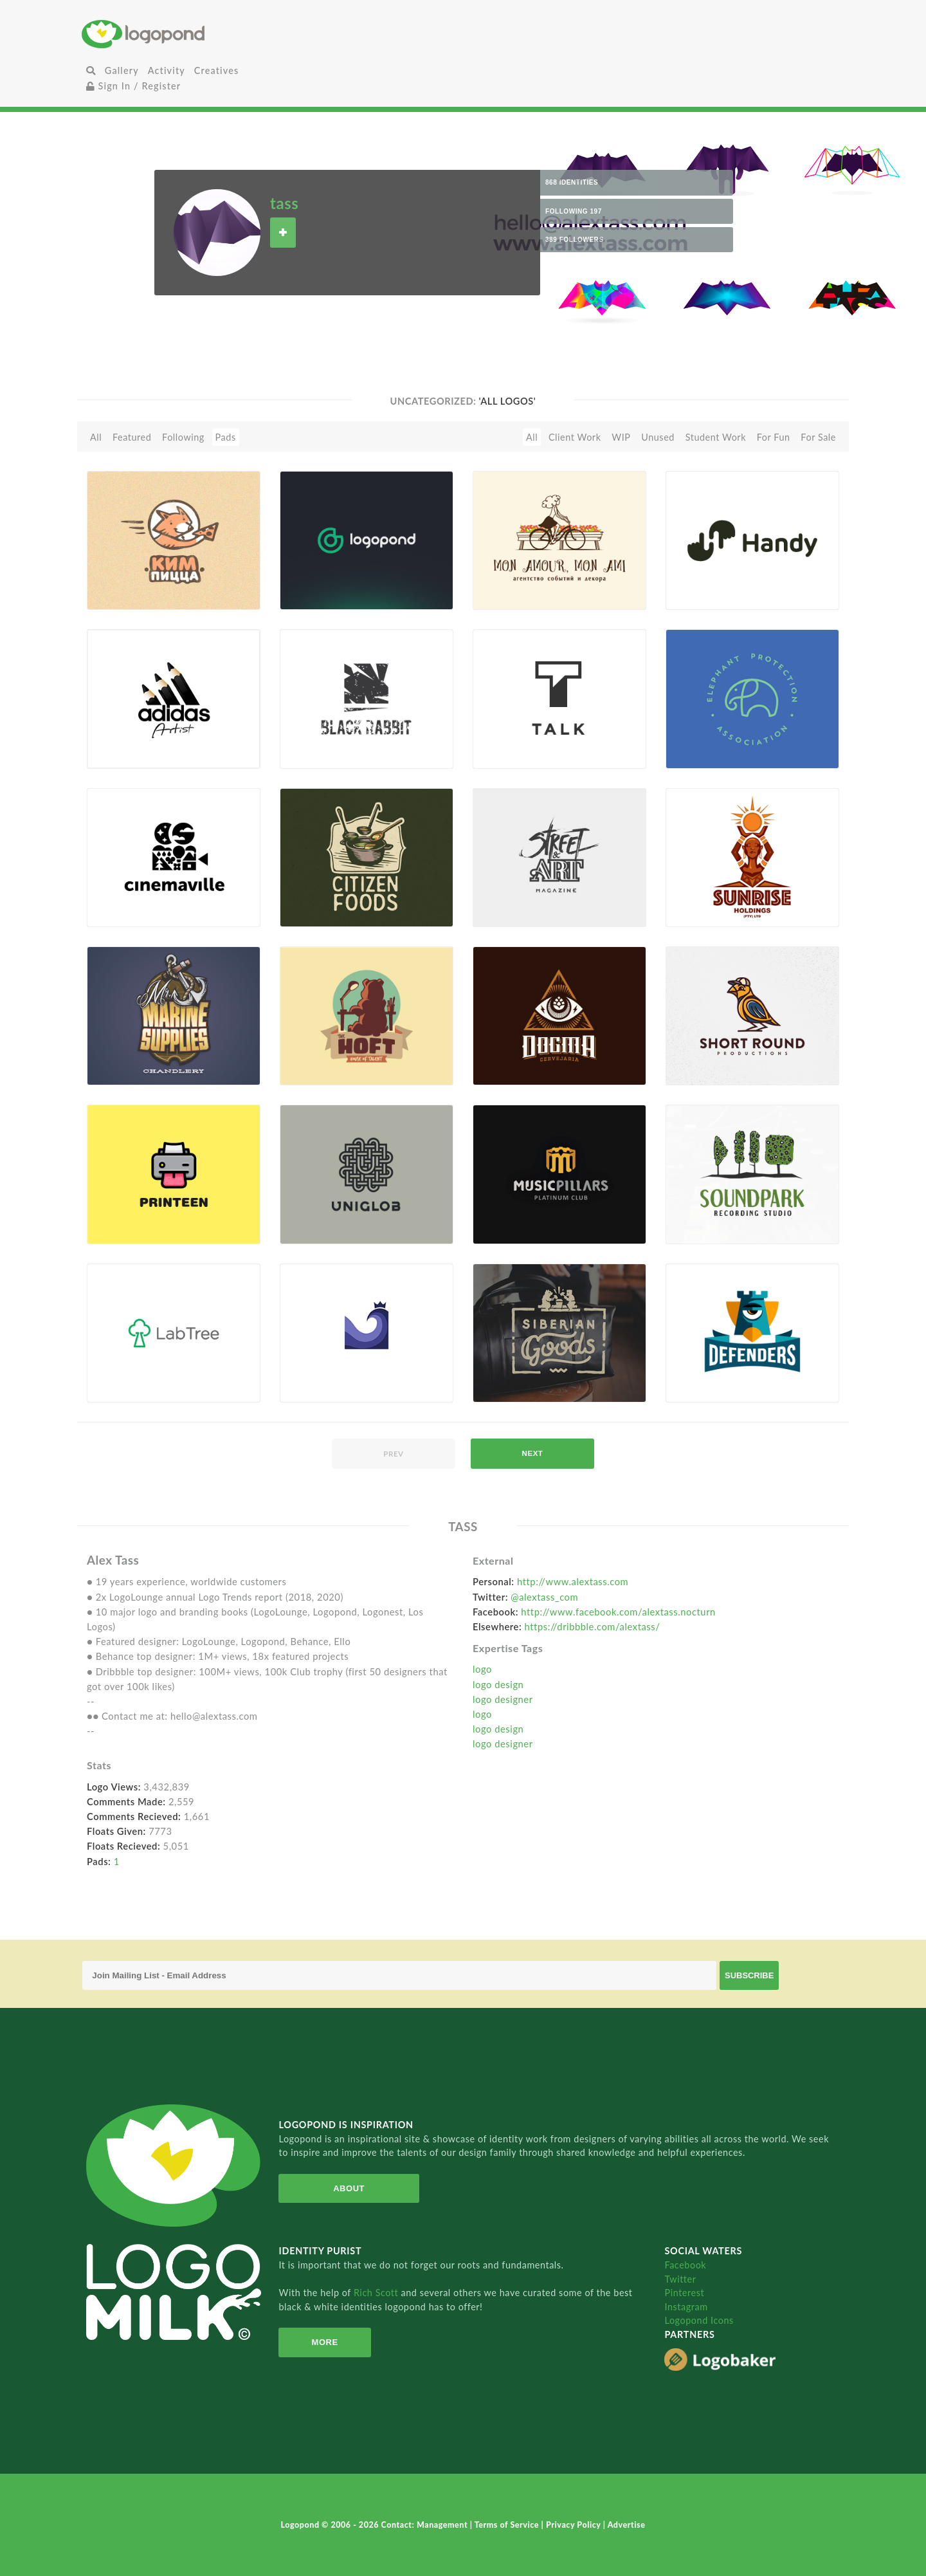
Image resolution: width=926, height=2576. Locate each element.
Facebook (685, 2264)
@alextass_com (544, 1597)
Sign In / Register (133, 85)
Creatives (216, 70)
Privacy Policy (574, 2525)
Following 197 (573, 211)
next (532, 1453)
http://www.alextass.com (572, 1581)
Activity (166, 70)
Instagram (685, 2306)
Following (183, 437)
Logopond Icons (698, 2320)
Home (209, 33)
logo (482, 1669)
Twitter (680, 2279)
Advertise (627, 2525)
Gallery (122, 70)
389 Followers (574, 239)
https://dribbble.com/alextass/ (592, 1626)
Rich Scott (377, 2292)
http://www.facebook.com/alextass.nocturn (618, 1611)
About (349, 2188)
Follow (283, 232)
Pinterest (684, 2292)
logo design (498, 1684)
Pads (225, 437)
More (325, 2342)
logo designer (503, 1699)
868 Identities (571, 182)
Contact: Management (425, 2525)
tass (284, 203)
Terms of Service (508, 2525)
